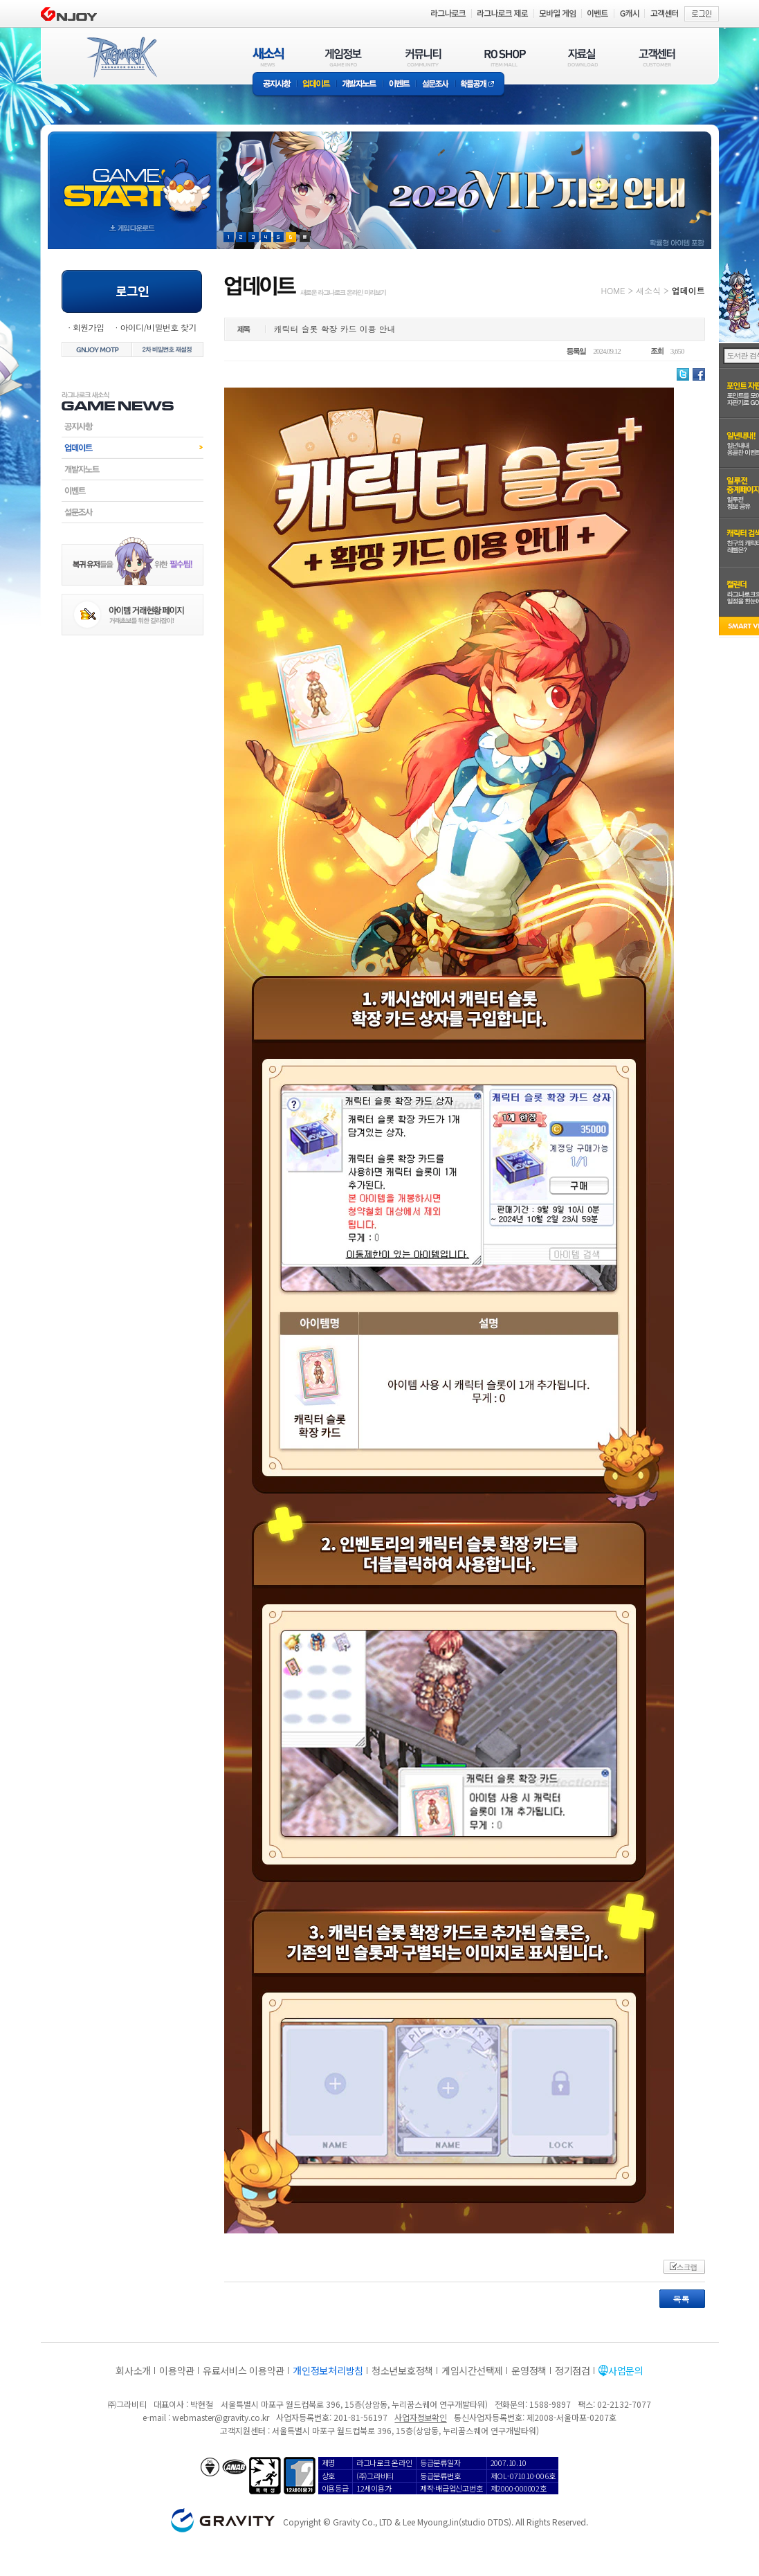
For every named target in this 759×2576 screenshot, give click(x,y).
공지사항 (275, 85)
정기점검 (572, 2370)
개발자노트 (359, 85)
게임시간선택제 (472, 2370)
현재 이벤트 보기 (305, 237)
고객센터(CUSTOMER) (657, 57)
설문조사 (435, 85)
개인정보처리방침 (328, 2370)
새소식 (648, 290)
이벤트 (399, 85)
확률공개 (479, 85)
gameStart (132, 177)
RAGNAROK (121, 57)
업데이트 (316, 85)
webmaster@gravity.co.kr (220, 2417)
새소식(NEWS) (268, 57)
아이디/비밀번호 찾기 (158, 327)
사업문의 (625, 2370)
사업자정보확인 (420, 2417)
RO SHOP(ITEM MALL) (505, 57)
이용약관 (176, 2370)
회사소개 (133, 2370)
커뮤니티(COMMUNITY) (423, 57)
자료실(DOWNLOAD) (582, 57)
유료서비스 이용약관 (243, 2370)
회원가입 (88, 327)
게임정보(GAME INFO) (343, 57)
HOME (613, 290)
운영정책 (529, 2370)
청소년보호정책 (402, 2370)
